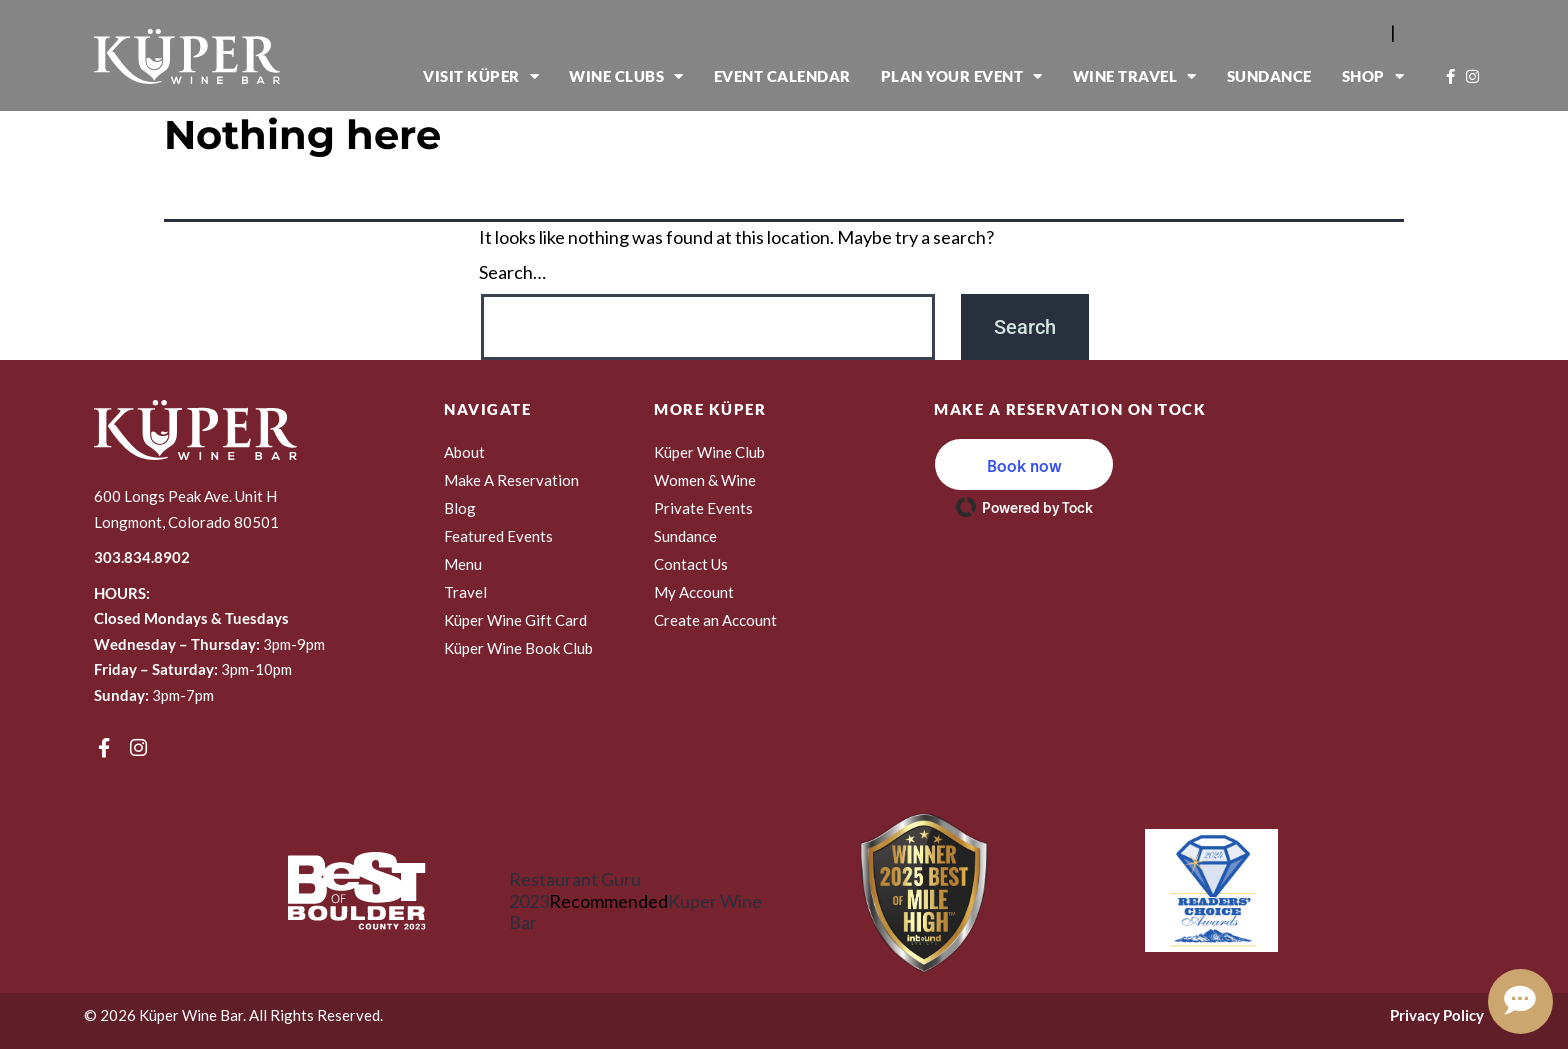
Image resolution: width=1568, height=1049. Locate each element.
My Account (694, 592)
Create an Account (715, 620)
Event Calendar (782, 76)
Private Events (703, 508)
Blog (460, 508)
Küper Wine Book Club (518, 648)
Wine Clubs (626, 76)
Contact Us (691, 564)
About (464, 452)
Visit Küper (481, 76)
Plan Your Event (962, 76)
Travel (465, 592)
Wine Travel (1135, 76)
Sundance (1269, 76)
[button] (1024, 464)
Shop (1373, 76)
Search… (512, 272)
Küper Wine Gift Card (515, 620)
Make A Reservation (511, 480)
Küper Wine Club (709, 452)
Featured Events (498, 536)
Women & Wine (705, 480)
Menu (463, 564)
